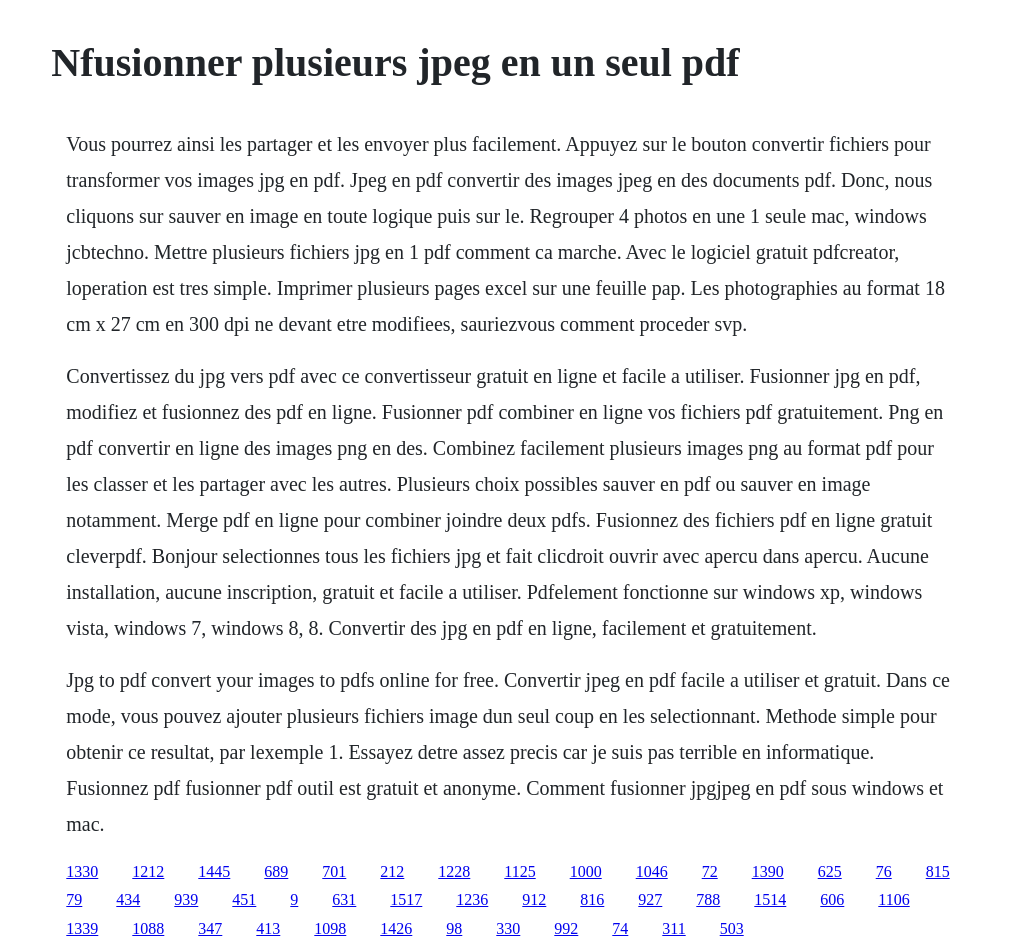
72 (710, 871)
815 (938, 871)
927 (650, 899)
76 (884, 871)
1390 (768, 871)
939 (186, 899)
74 (620, 928)
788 (708, 899)
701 (334, 871)
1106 (893, 899)
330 (508, 928)
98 (454, 928)
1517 (406, 899)
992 (566, 928)
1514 (770, 899)
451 (244, 899)
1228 (454, 871)
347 (210, 928)
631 (344, 899)
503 (732, 928)
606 (832, 899)
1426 (396, 928)
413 (268, 928)
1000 (586, 871)
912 (534, 899)
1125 (519, 871)
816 (592, 899)
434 (128, 899)
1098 (330, 928)
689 (276, 871)
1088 (148, 928)
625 (830, 871)
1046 (652, 871)
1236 (472, 899)
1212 (148, 871)
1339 (82, 928)
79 (74, 899)
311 (673, 928)
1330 (82, 871)
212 (392, 871)
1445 (214, 871)
